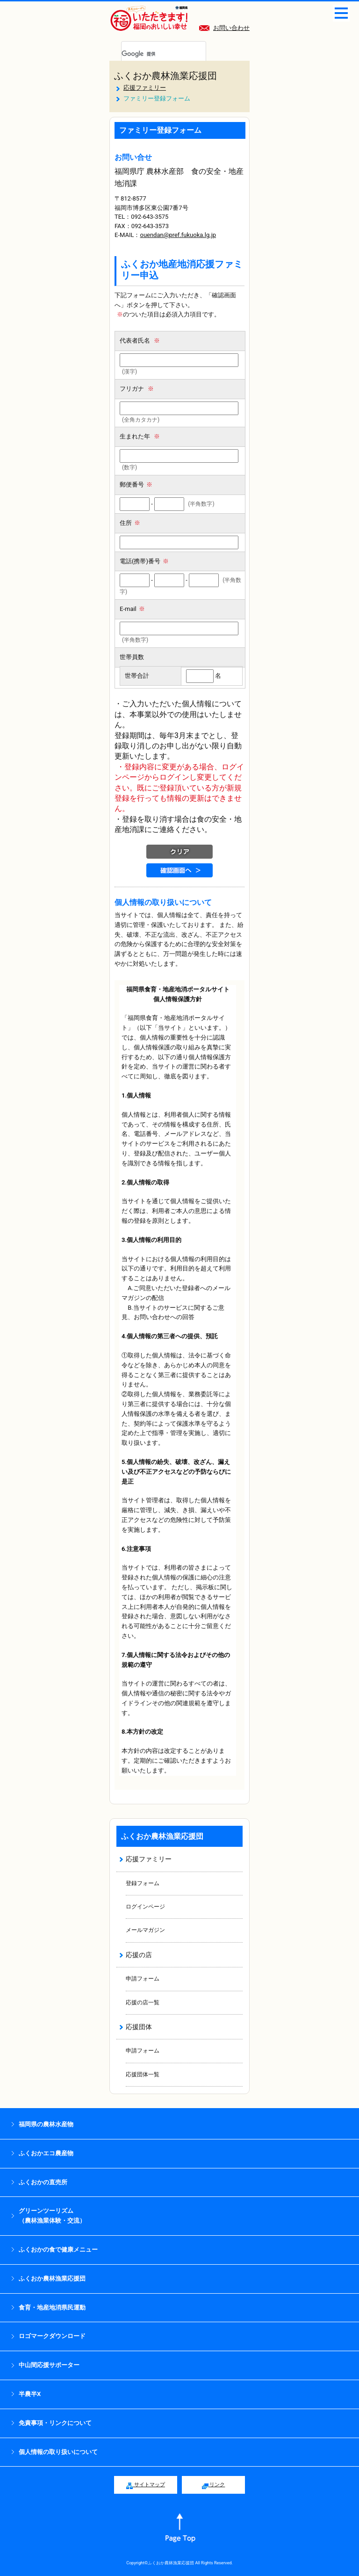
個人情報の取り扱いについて (58, 2451)
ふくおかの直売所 (43, 2182)
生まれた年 (140, 436)
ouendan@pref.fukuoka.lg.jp (178, 234)
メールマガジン (145, 1930)
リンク (213, 2485)
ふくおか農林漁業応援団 (165, 75)
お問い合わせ (224, 27)
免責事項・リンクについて (55, 2422)
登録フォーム (142, 1883)
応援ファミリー (144, 87)
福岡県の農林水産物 (46, 2124)
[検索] (152, 54)
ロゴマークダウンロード (52, 2335)
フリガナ (137, 388)
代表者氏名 (140, 340)
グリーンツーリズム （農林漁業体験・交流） (52, 2215)
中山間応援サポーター (49, 2364)
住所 (130, 522)
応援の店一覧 (142, 2002)
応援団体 (139, 2027)
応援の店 (139, 1955)
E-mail (132, 608)
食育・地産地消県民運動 (52, 2307)
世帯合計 (137, 675)
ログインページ (145, 1906)
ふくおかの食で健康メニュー (58, 2249)
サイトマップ (145, 2485)
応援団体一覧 (142, 2074)
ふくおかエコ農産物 (46, 2153)
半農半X (30, 2393)
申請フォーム (142, 1978)
